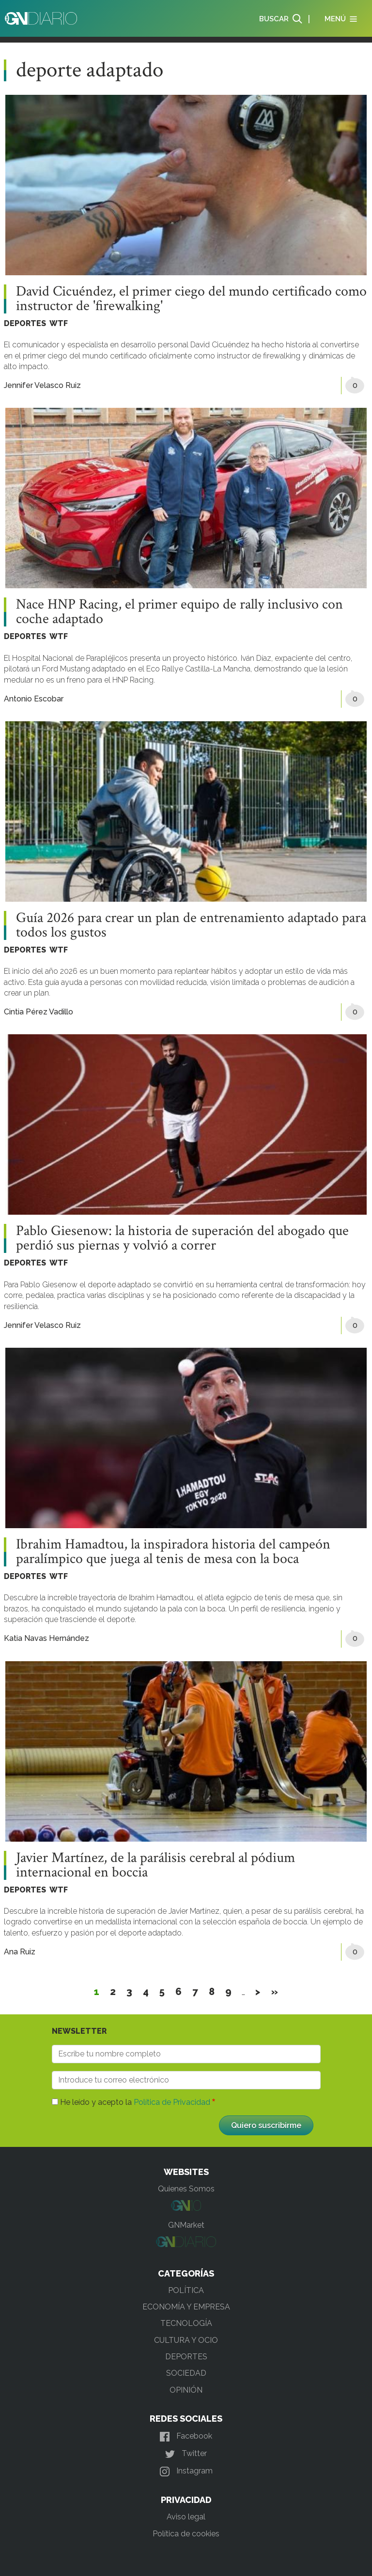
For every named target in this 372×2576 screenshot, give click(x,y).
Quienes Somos (186, 2188)
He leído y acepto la (135, 2102)
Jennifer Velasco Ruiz (42, 385)
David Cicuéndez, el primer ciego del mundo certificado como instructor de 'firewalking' (191, 298)
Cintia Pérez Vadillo (38, 1011)
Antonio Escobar (33, 698)
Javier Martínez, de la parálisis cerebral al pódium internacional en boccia (155, 1865)
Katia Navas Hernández (46, 1638)
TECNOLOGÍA (186, 2323)
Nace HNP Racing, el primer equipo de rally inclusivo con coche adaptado (179, 611)
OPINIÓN (186, 2390)
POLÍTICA (186, 2290)
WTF (58, 323)
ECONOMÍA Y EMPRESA (186, 2306)
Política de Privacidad (172, 2102)
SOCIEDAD (186, 2373)
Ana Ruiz (19, 1951)
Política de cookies (186, 2533)
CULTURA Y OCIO (186, 2340)
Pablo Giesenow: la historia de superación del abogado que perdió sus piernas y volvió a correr (182, 1238)
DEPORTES (25, 323)
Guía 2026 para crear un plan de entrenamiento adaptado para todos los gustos (191, 925)
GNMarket (186, 2225)
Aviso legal (186, 2516)
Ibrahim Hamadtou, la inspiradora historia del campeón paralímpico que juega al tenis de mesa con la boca (173, 1551)
